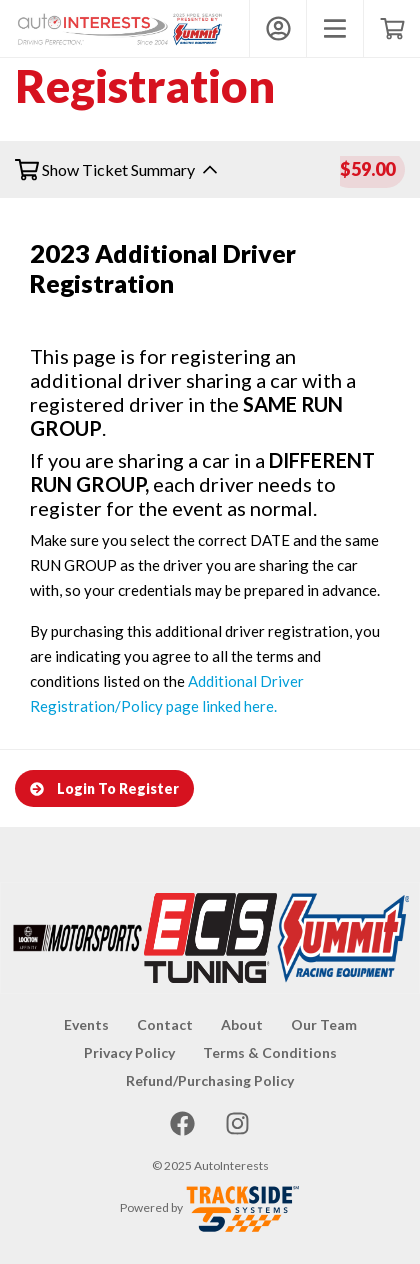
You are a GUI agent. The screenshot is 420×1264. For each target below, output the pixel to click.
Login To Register (104, 788)
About (242, 1024)
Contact (165, 1024)
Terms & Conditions (270, 1052)
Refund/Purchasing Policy (210, 1080)
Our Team (324, 1024)
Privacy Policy (129, 1052)
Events (86, 1024)
